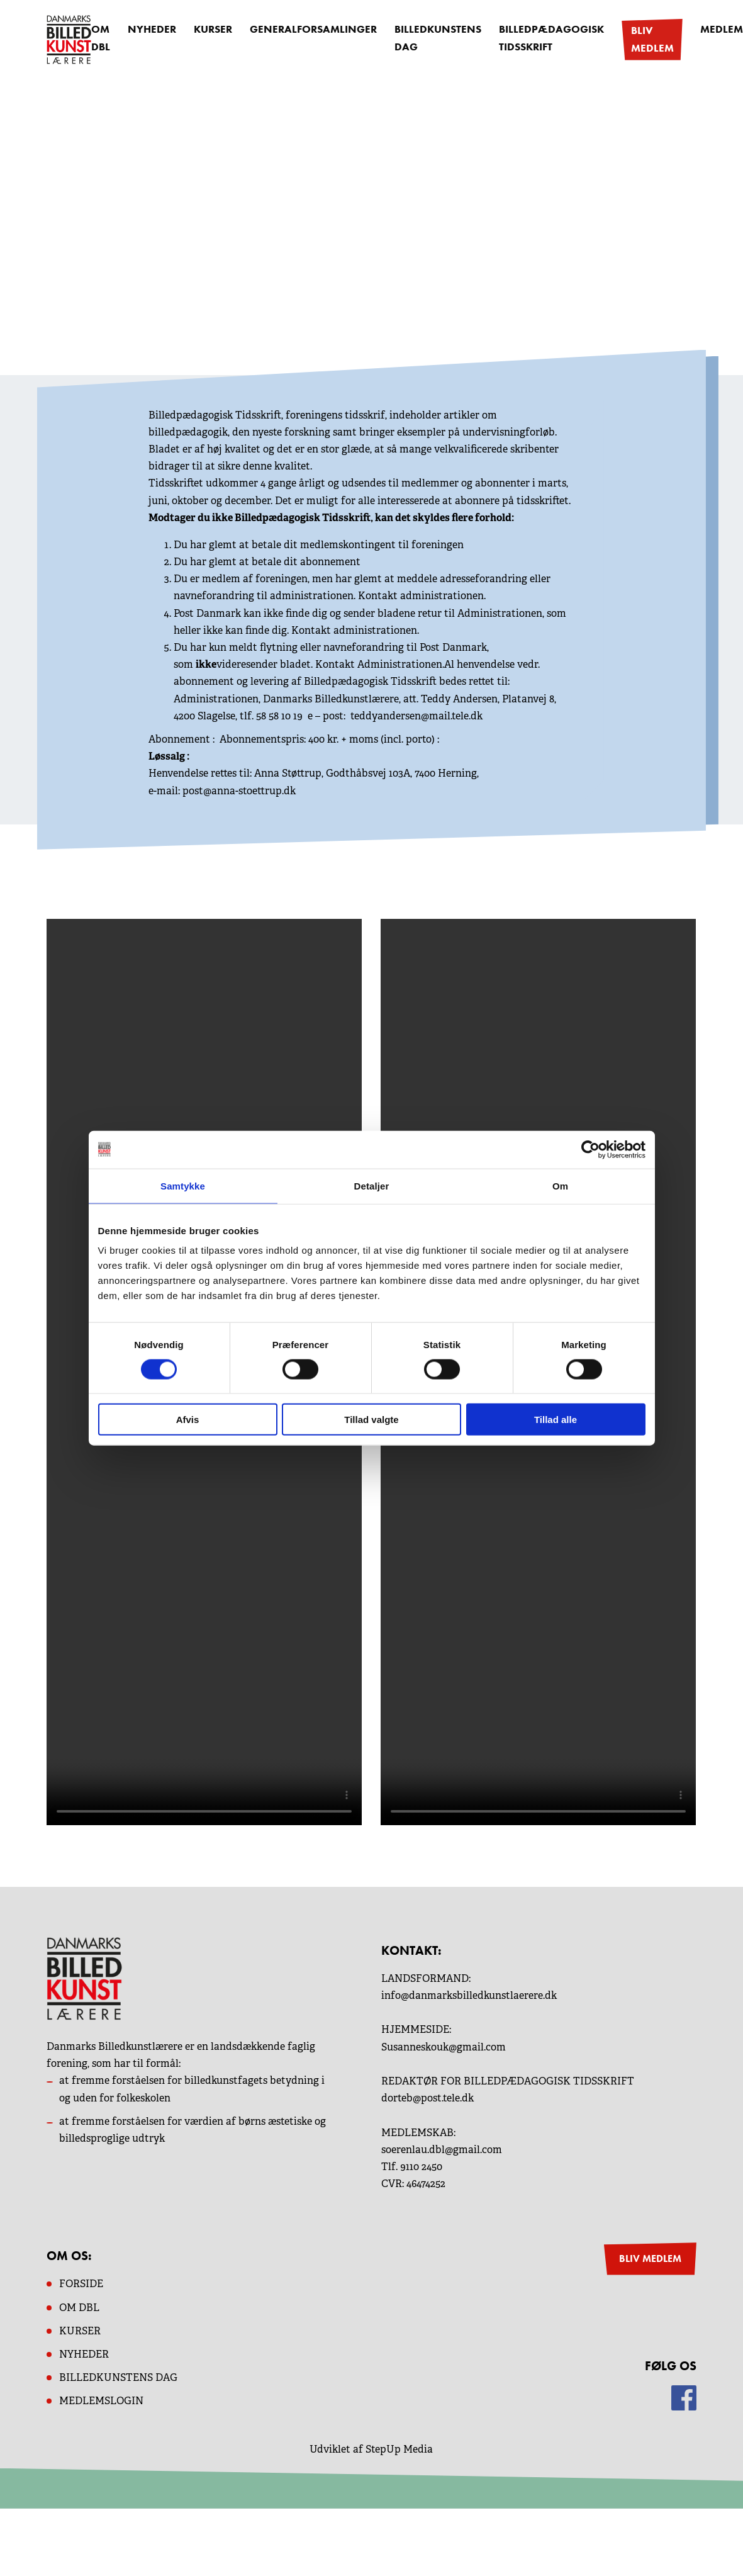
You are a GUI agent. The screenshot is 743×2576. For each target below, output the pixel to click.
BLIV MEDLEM (650, 2257)
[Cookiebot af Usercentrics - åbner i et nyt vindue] (590, 1149)
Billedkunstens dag (422, 39)
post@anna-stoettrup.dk (239, 789)
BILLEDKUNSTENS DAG (118, 2376)
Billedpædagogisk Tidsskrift (530, 39)
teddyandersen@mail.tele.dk (416, 715)
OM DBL (101, 39)
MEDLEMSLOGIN (101, 2400)
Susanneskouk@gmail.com (443, 2045)
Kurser (209, 30)
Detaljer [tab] (371, 1185)
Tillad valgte (371, 1419)
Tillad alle (555, 1419)
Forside (81, 2283)
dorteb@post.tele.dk (427, 2097)
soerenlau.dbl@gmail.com (441, 2149)
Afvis (187, 1419)
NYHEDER (84, 2353)
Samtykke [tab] (182, 1185)
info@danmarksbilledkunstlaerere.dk (469, 1994)
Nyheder (150, 30)
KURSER (80, 2330)
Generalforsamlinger (304, 30)
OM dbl (79, 2306)
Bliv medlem (625, 39)
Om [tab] (560, 1185)
